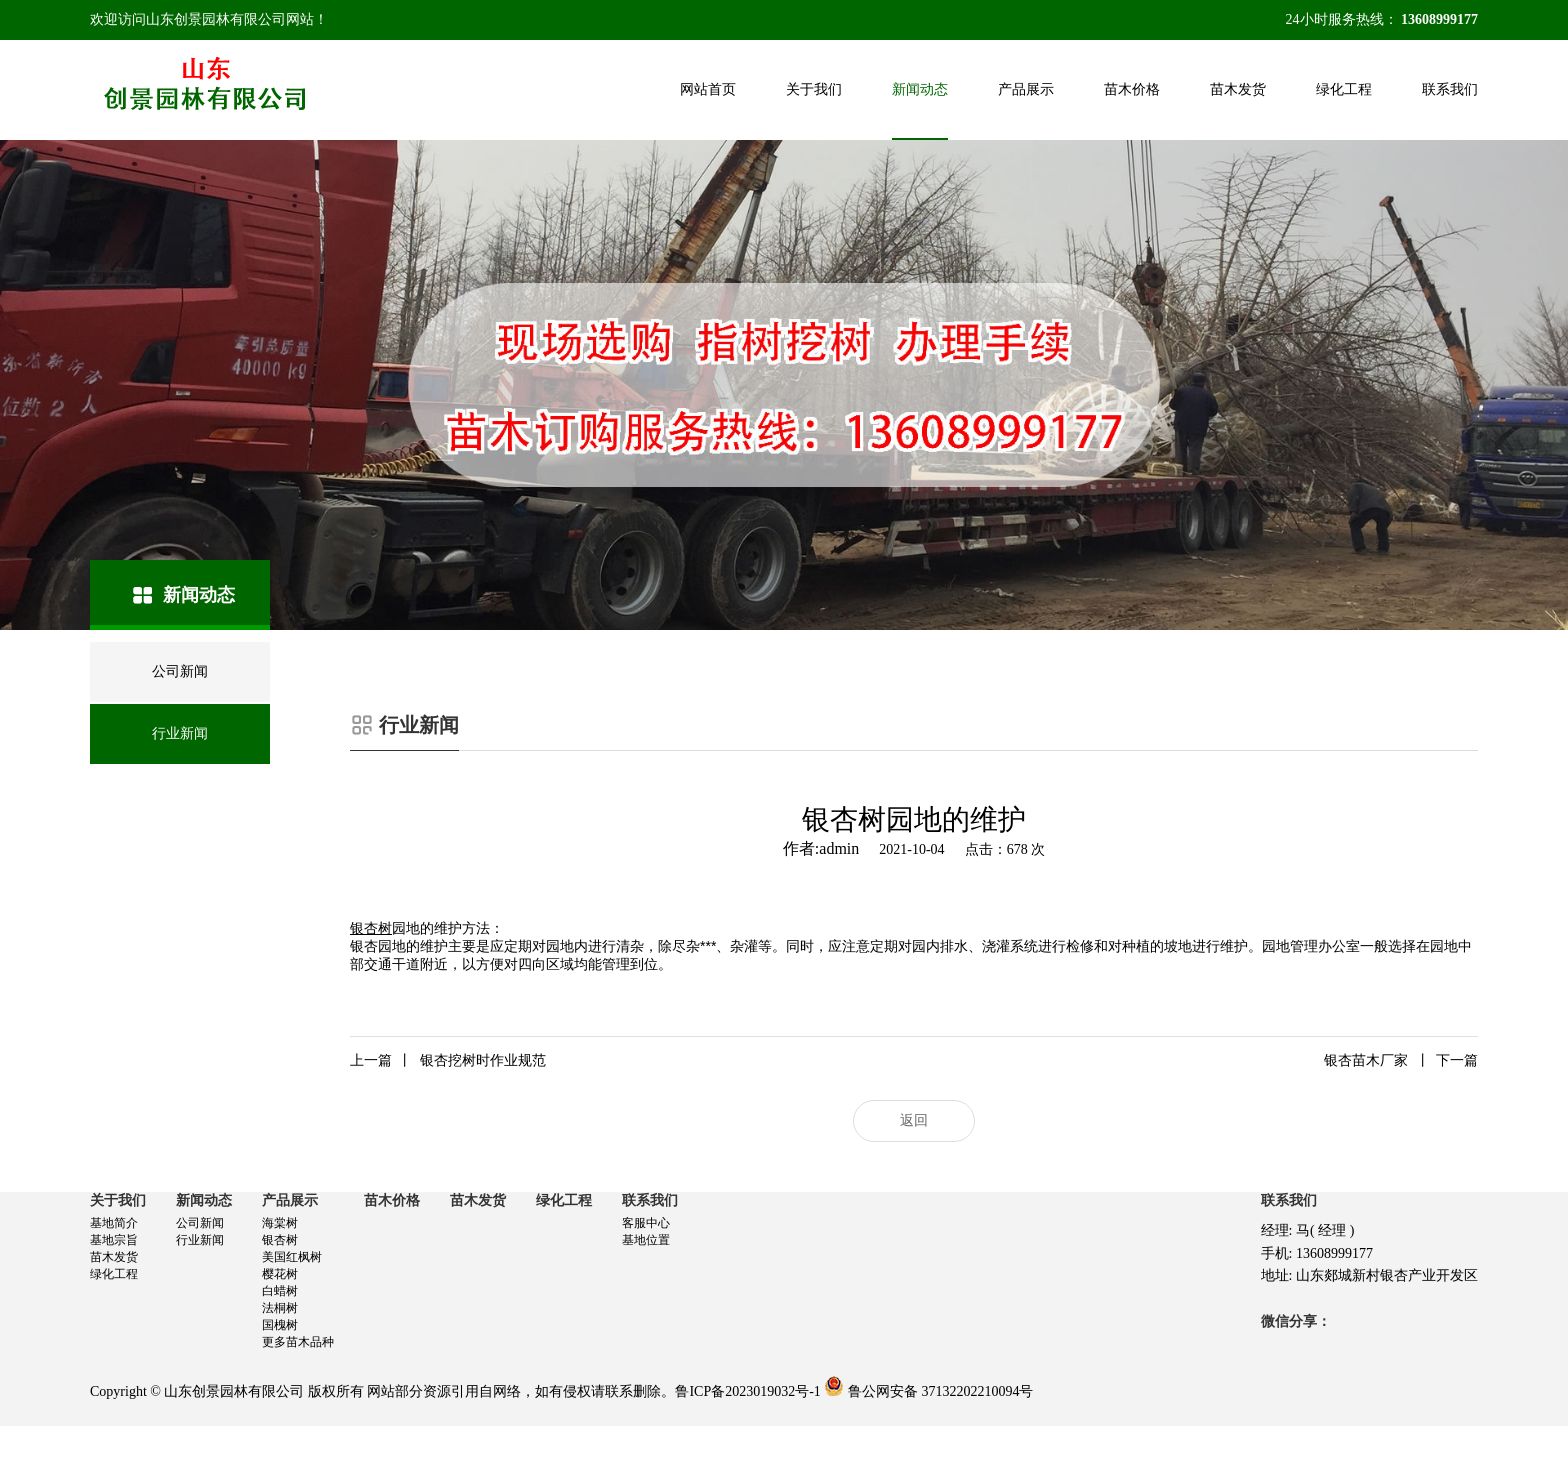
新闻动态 (920, 89)
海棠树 (280, 1223)
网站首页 (708, 89)
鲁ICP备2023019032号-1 (747, 1391)
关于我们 (814, 89)
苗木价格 (1132, 89)
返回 (914, 1120)
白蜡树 (280, 1291)
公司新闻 (200, 1223)
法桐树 (280, 1308)
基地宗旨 (114, 1240)
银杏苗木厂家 (1401, 1061)
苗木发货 (1238, 89)
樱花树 (280, 1274)
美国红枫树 (292, 1257)
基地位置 (646, 1240)
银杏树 (280, 1240)
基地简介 (114, 1223)
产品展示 (1026, 89)
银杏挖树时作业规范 (448, 1061)
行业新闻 (200, 1240)
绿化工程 (1344, 89)
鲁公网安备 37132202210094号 (941, 1391)
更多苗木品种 (298, 1342)
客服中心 (646, 1223)
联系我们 (1450, 89)
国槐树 (280, 1325)
